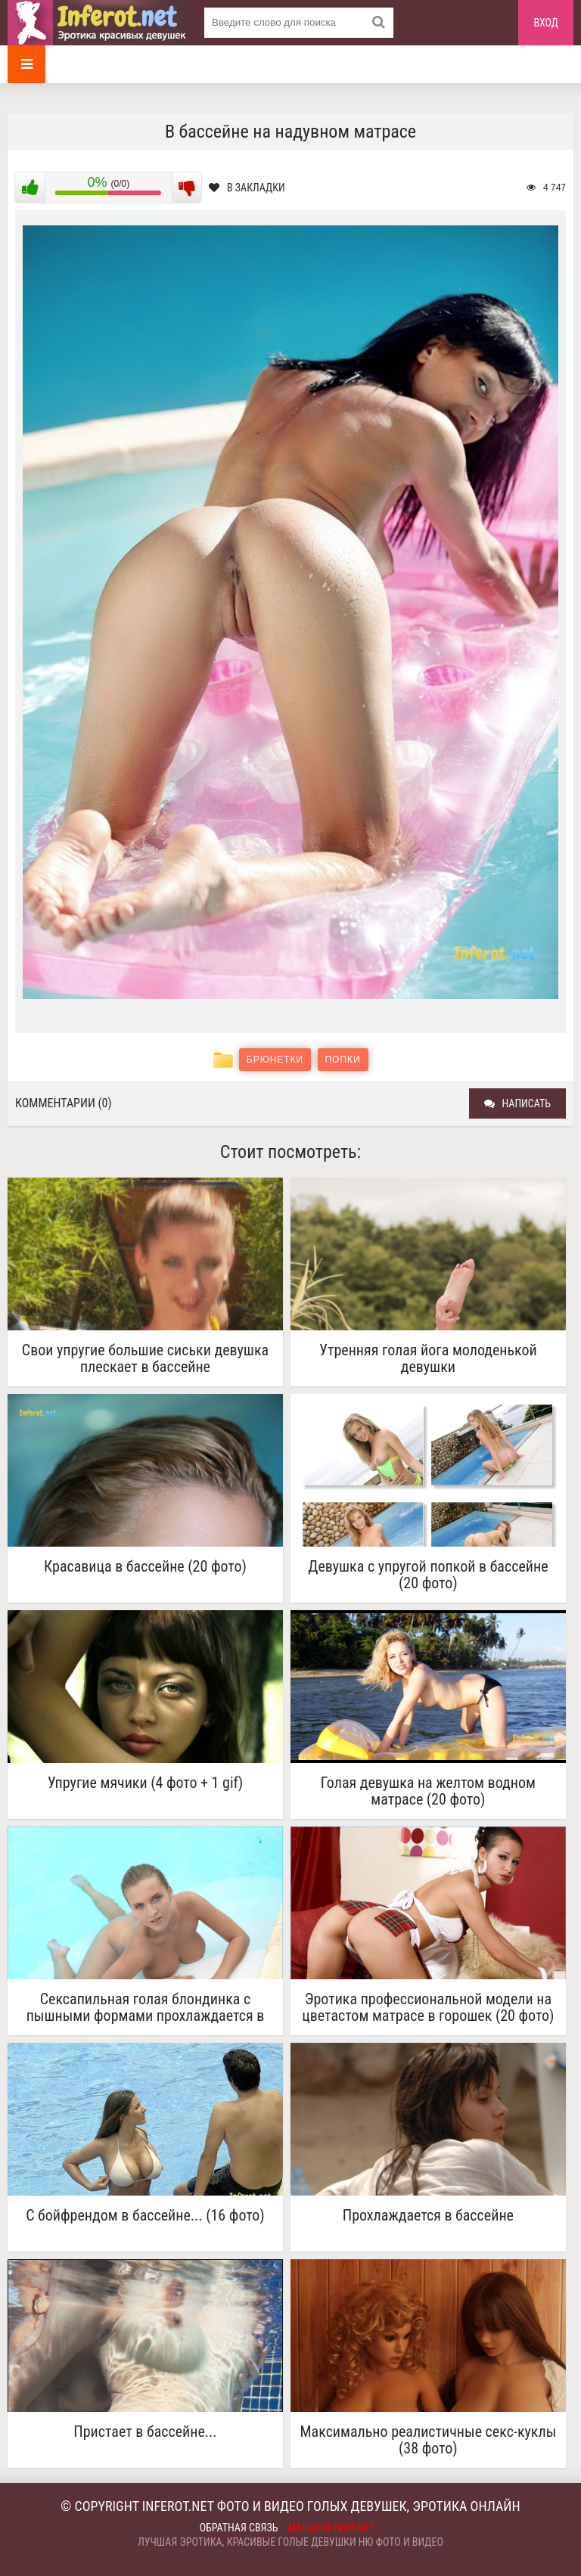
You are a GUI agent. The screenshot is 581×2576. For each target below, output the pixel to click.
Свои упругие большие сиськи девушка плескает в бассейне (145, 1358)
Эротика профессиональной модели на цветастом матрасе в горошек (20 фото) (428, 2007)
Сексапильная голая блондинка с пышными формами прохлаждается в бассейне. (145, 2007)
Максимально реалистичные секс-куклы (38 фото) (428, 2440)
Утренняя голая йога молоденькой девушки (428, 1358)
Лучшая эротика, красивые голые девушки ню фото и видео (290, 2542)
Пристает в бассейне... (144, 2432)
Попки (343, 1059)
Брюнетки (275, 1059)
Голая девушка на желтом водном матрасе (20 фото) (428, 1791)
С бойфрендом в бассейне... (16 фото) (145, 2215)
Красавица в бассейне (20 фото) (145, 1566)
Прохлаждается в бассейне (428, 2215)
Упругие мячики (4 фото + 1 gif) (146, 1783)
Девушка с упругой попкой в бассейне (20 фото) (428, 1574)
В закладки (247, 188)
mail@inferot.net (331, 2528)
